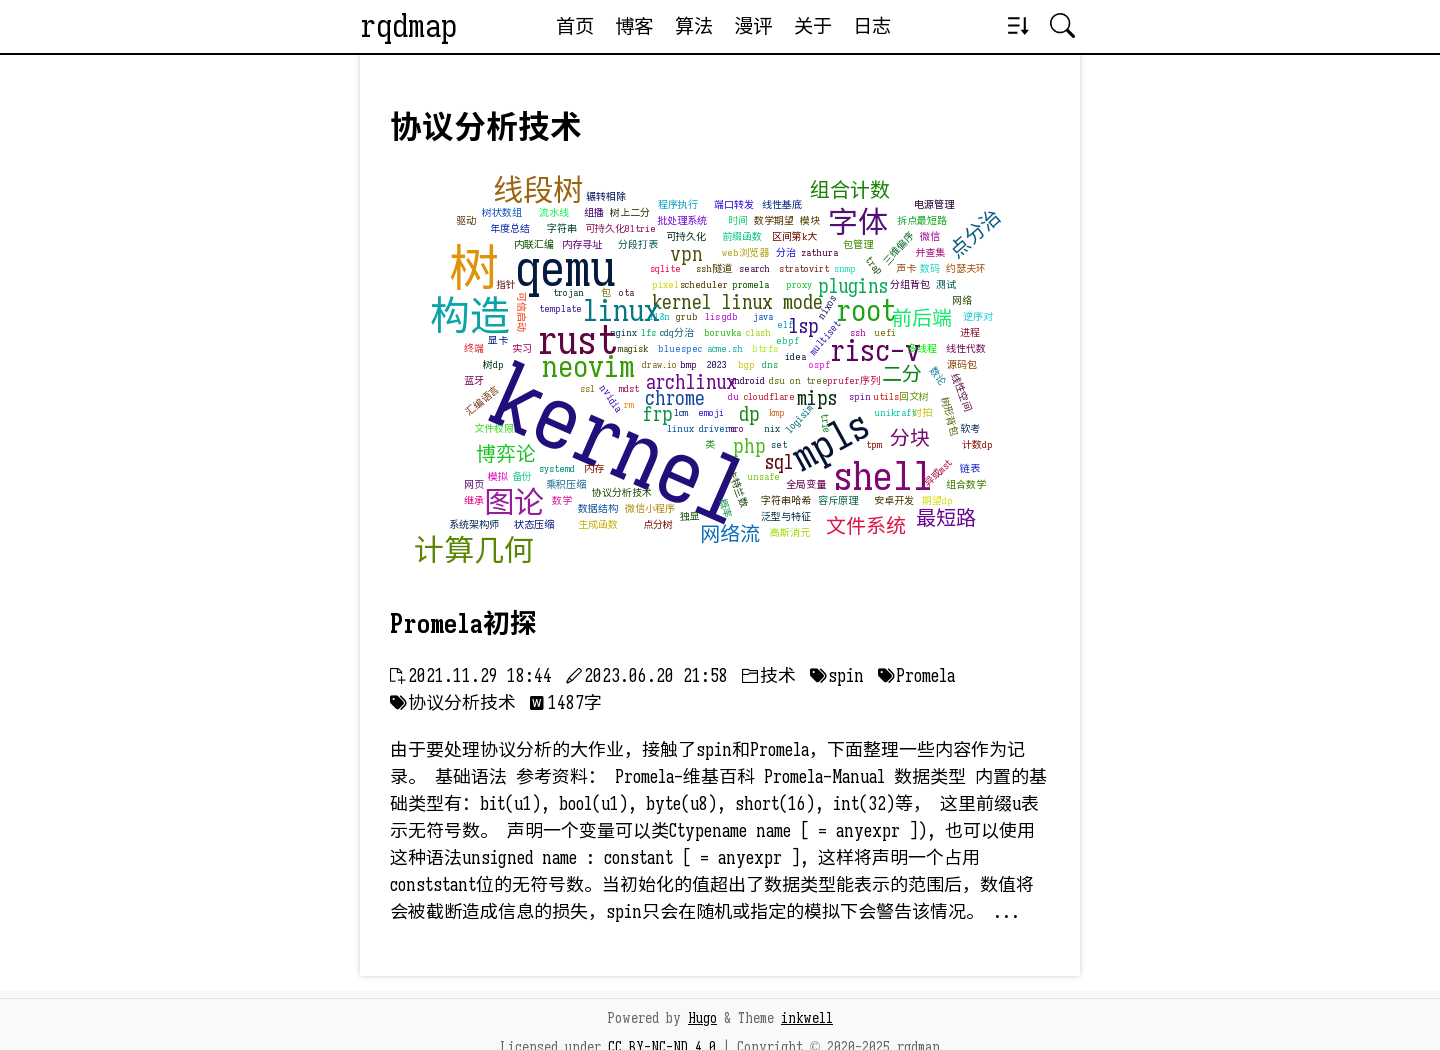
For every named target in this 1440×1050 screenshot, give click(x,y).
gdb (730, 316)
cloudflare (769, 396)
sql (779, 462)
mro (736, 428)
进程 (970, 332)
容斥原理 (838, 500)
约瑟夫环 (966, 268)
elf (785, 324)
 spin (837, 676)
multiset (824, 337)
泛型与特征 (786, 516)
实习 (522, 348)
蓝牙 (474, 380)
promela (750, 284)
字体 (858, 223)
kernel (621, 446)
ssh (858, 332)
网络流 (730, 534)
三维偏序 (898, 248)
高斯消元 (790, 532)
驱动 (466, 220)
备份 (522, 476)
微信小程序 (650, 508)
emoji (711, 412)
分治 (786, 252)
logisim (799, 419)
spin (860, 396)
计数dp (977, 444)
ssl (587, 388)
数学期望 (774, 220)
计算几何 (474, 551)
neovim (588, 367)
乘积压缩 (566, 484)
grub (687, 316)
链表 (970, 468)
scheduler (704, 284)
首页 (575, 26)
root (866, 311)
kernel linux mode (737, 302)
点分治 (976, 234)
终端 (474, 348)
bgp (746, 364)
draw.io (659, 364)
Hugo (702, 1018)
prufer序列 (853, 380)
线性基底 (782, 204)
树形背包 (949, 416)
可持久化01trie (620, 228)
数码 (930, 268)
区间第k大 (794, 236)
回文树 (914, 396)
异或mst (938, 472)
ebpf (787, 340)
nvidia (611, 398)
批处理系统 (682, 220)
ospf (819, 364)
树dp (493, 364)
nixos (827, 307)
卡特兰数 (737, 488)
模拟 (498, 476)
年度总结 (510, 228)
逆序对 (978, 316)
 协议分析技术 (453, 703)
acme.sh (725, 348)
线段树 (538, 191)
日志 (872, 26)
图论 (514, 503)
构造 (470, 316)
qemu (565, 269)
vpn (686, 254)
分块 (910, 438)
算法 (694, 26)
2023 (717, 364)
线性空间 (962, 392)
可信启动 (521, 312)
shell (883, 476)
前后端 (922, 318)
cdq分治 (677, 332)
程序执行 (678, 204)
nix (772, 428)
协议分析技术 (622, 492)
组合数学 (966, 484)
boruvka (722, 332)
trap (874, 265)
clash (758, 332)
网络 (962, 300)
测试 (946, 284)
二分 (902, 374)
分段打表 (638, 244)
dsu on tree (798, 380)
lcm (681, 412)
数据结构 (598, 508)
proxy (799, 284)
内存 (594, 468)
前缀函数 (742, 236)
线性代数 (966, 348)
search (754, 268)
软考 (970, 428)
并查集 (930, 252)
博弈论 (506, 454)
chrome (675, 398)
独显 (690, 516)
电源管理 (934, 204)
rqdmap (408, 26)
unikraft (895, 412)
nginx (623, 332)
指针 (506, 284)
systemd (557, 468)
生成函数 (598, 524)
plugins (853, 286)
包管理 (858, 244)
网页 (474, 484)
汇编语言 (482, 400)
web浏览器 (745, 252)
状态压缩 (534, 524)
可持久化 (686, 236)
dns (770, 364)
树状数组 (502, 212)
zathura (819, 252)
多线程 (922, 348)
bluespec (680, 348)
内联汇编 (534, 244)
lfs (648, 332)
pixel (665, 284)
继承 (474, 500)
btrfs (765, 348)
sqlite (665, 268)
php (749, 446)
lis (712, 316)
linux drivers (701, 428)
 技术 (769, 676)
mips (817, 398)
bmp (688, 364)
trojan (568, 292)
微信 (930, 236)
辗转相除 (606, 196)
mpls (830, 440)
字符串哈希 (786, 500)
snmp (845, 268)
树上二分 (630, 212)
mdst (629, 388)
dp (749, 414)
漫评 (753, 26)
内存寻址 (582, 244)
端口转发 (734, 204)
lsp (804, 326)
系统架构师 (474, 524)
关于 (813, 26)
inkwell (807, 1018)
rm (629, 404)
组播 (594, 212)
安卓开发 (894, 500)
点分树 (658, 524)
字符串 (562, 228)
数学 (562, 500)
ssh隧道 (714, 268)
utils (886, 396)
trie (825, 423)
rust (577, 340)
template (560, 308)
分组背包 (910, 284)
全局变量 (806, 484)
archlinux (691, 382)
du (733, 396)
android (747, 380)
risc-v (875, 351)
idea (795, 356)
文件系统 (866, 526)
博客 (634, 26)
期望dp (937, 500)
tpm (874, 444)
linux (621, 311)
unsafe (763, 476)
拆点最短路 (922, 220)
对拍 (922, 412)
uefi (885, 332)
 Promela (916, 676)
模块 (810, 220)
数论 (937, 376)
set (779, 444)
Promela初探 (463, 624)
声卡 (906, 268)
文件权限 (494, 428)
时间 (738, 220)
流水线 (554, 212)
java (763, 316)
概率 (725, 508)
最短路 (946, 518)
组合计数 (850, 190)
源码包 (962, 364)
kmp (777, 412)
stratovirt (804, 268)
